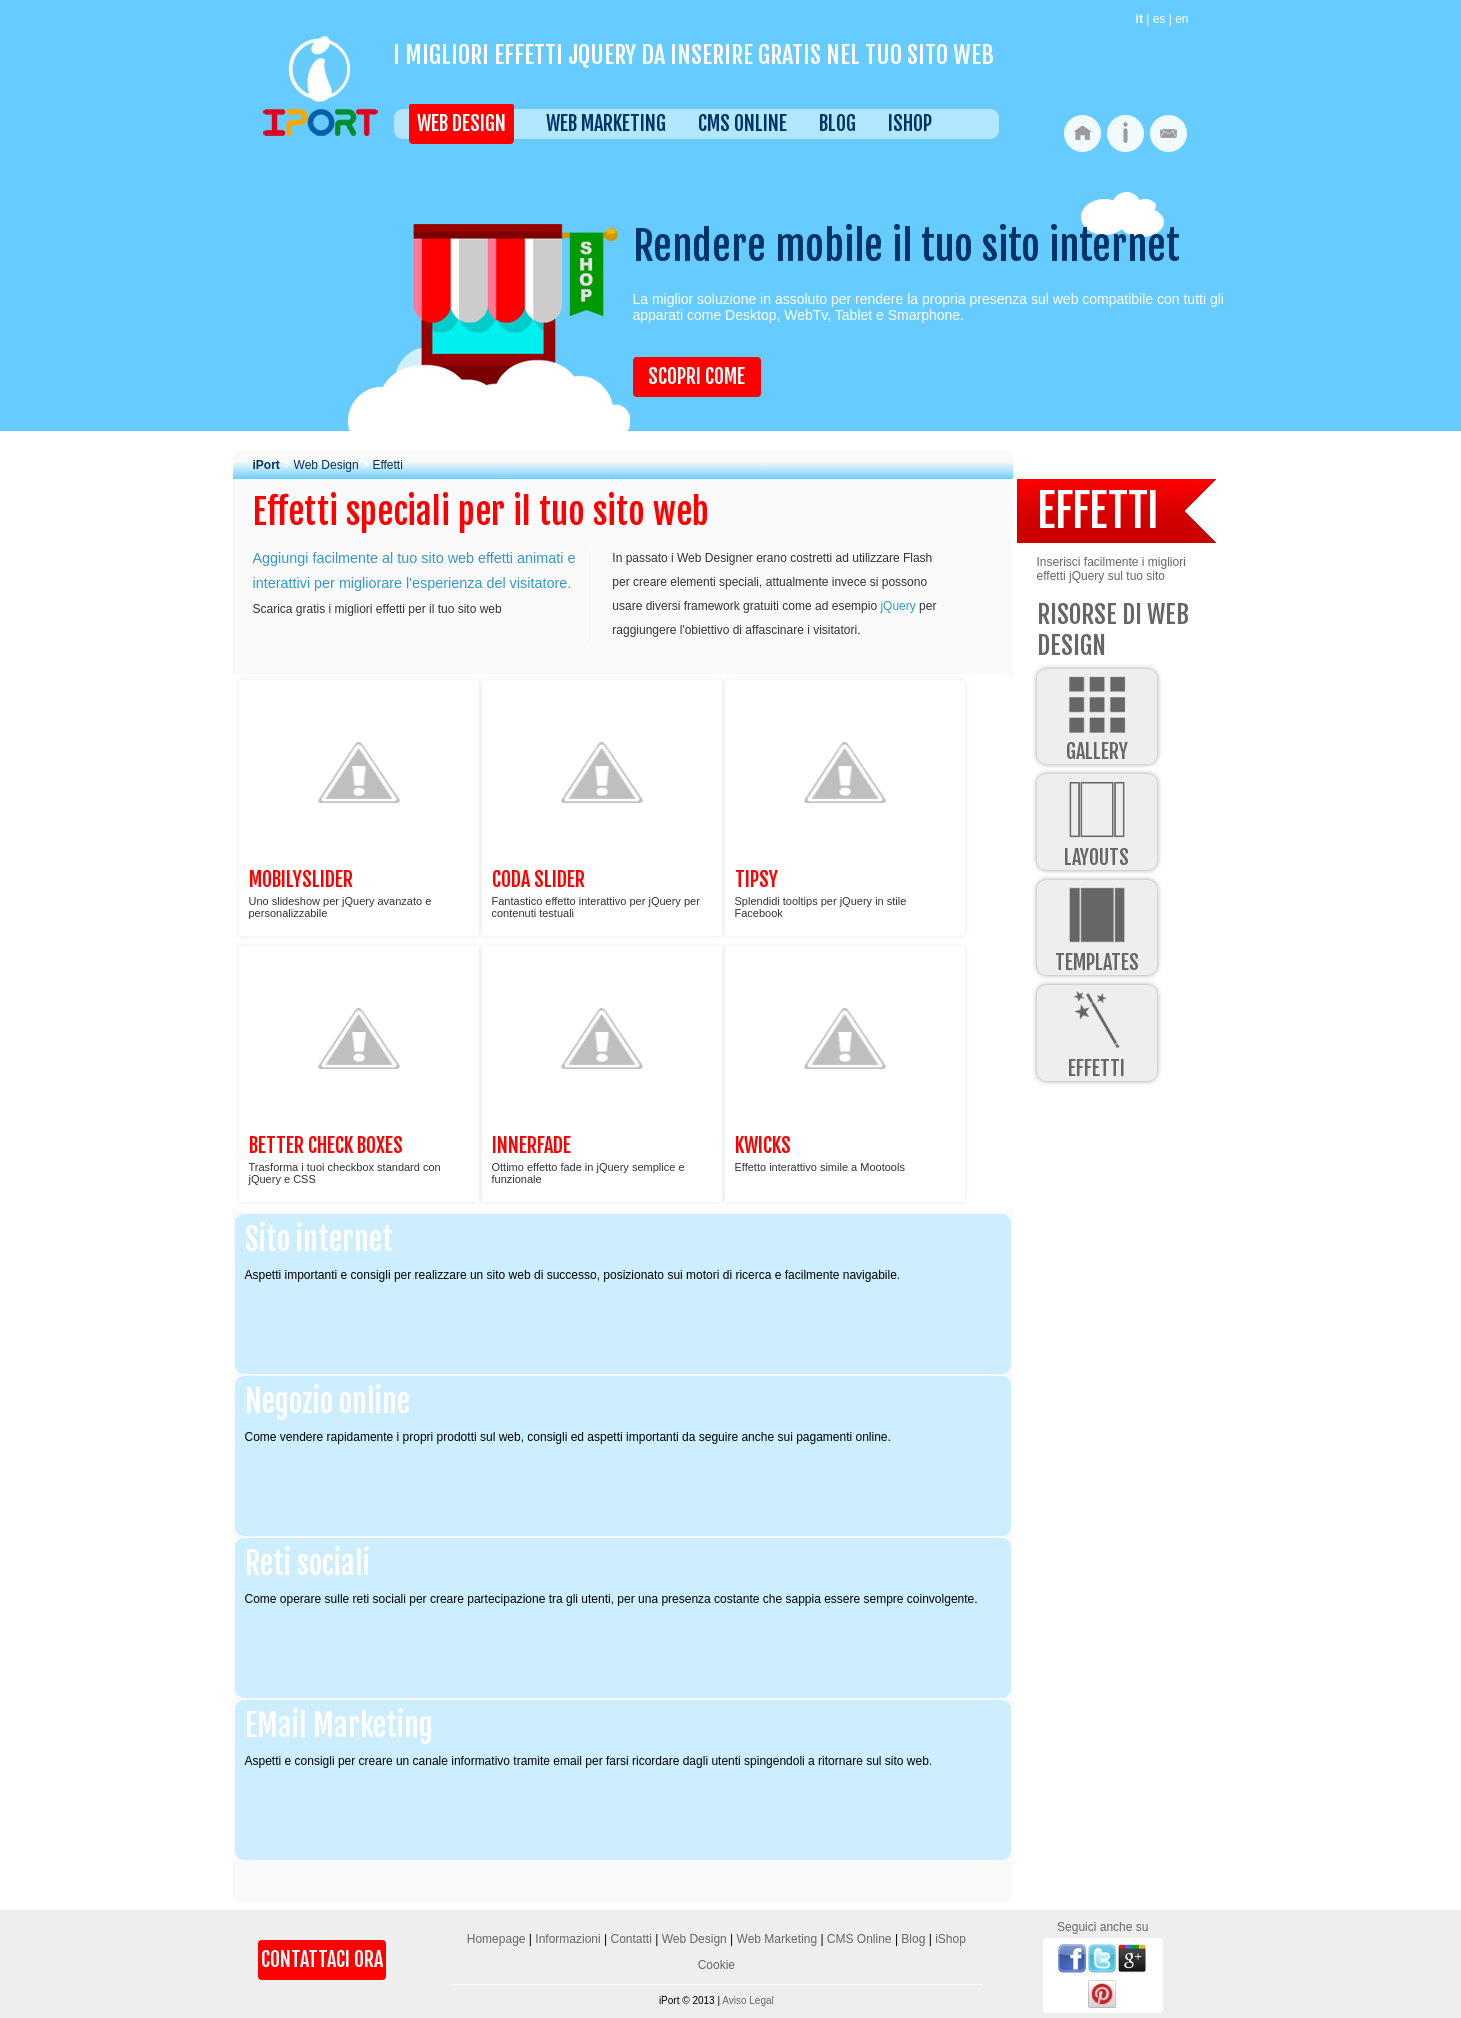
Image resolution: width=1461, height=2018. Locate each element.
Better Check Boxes (326, 1145)
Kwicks (763, 1145)
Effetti (387, 465)
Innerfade (531, 1145)
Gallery (1097, 716)
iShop (910, 123)
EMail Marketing (339, 1725)
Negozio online (327, 1401)
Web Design (461, 123)
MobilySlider (301, 879)
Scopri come (696, 376)
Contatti (630, 1939)
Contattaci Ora (322, 1959)
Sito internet (319, 1239)
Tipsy (756, 879)
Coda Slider (538, 879)
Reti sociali (307, 1563)
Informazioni (567, 1939)
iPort (266, 465)
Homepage (496, 1939)
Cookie (716, 1965)
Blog (837, 123)
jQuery (897, 606)
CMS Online (742, 123)
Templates (1097, 927)
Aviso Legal (748, 2000)
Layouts (1097, 821)
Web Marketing (606, 123)
